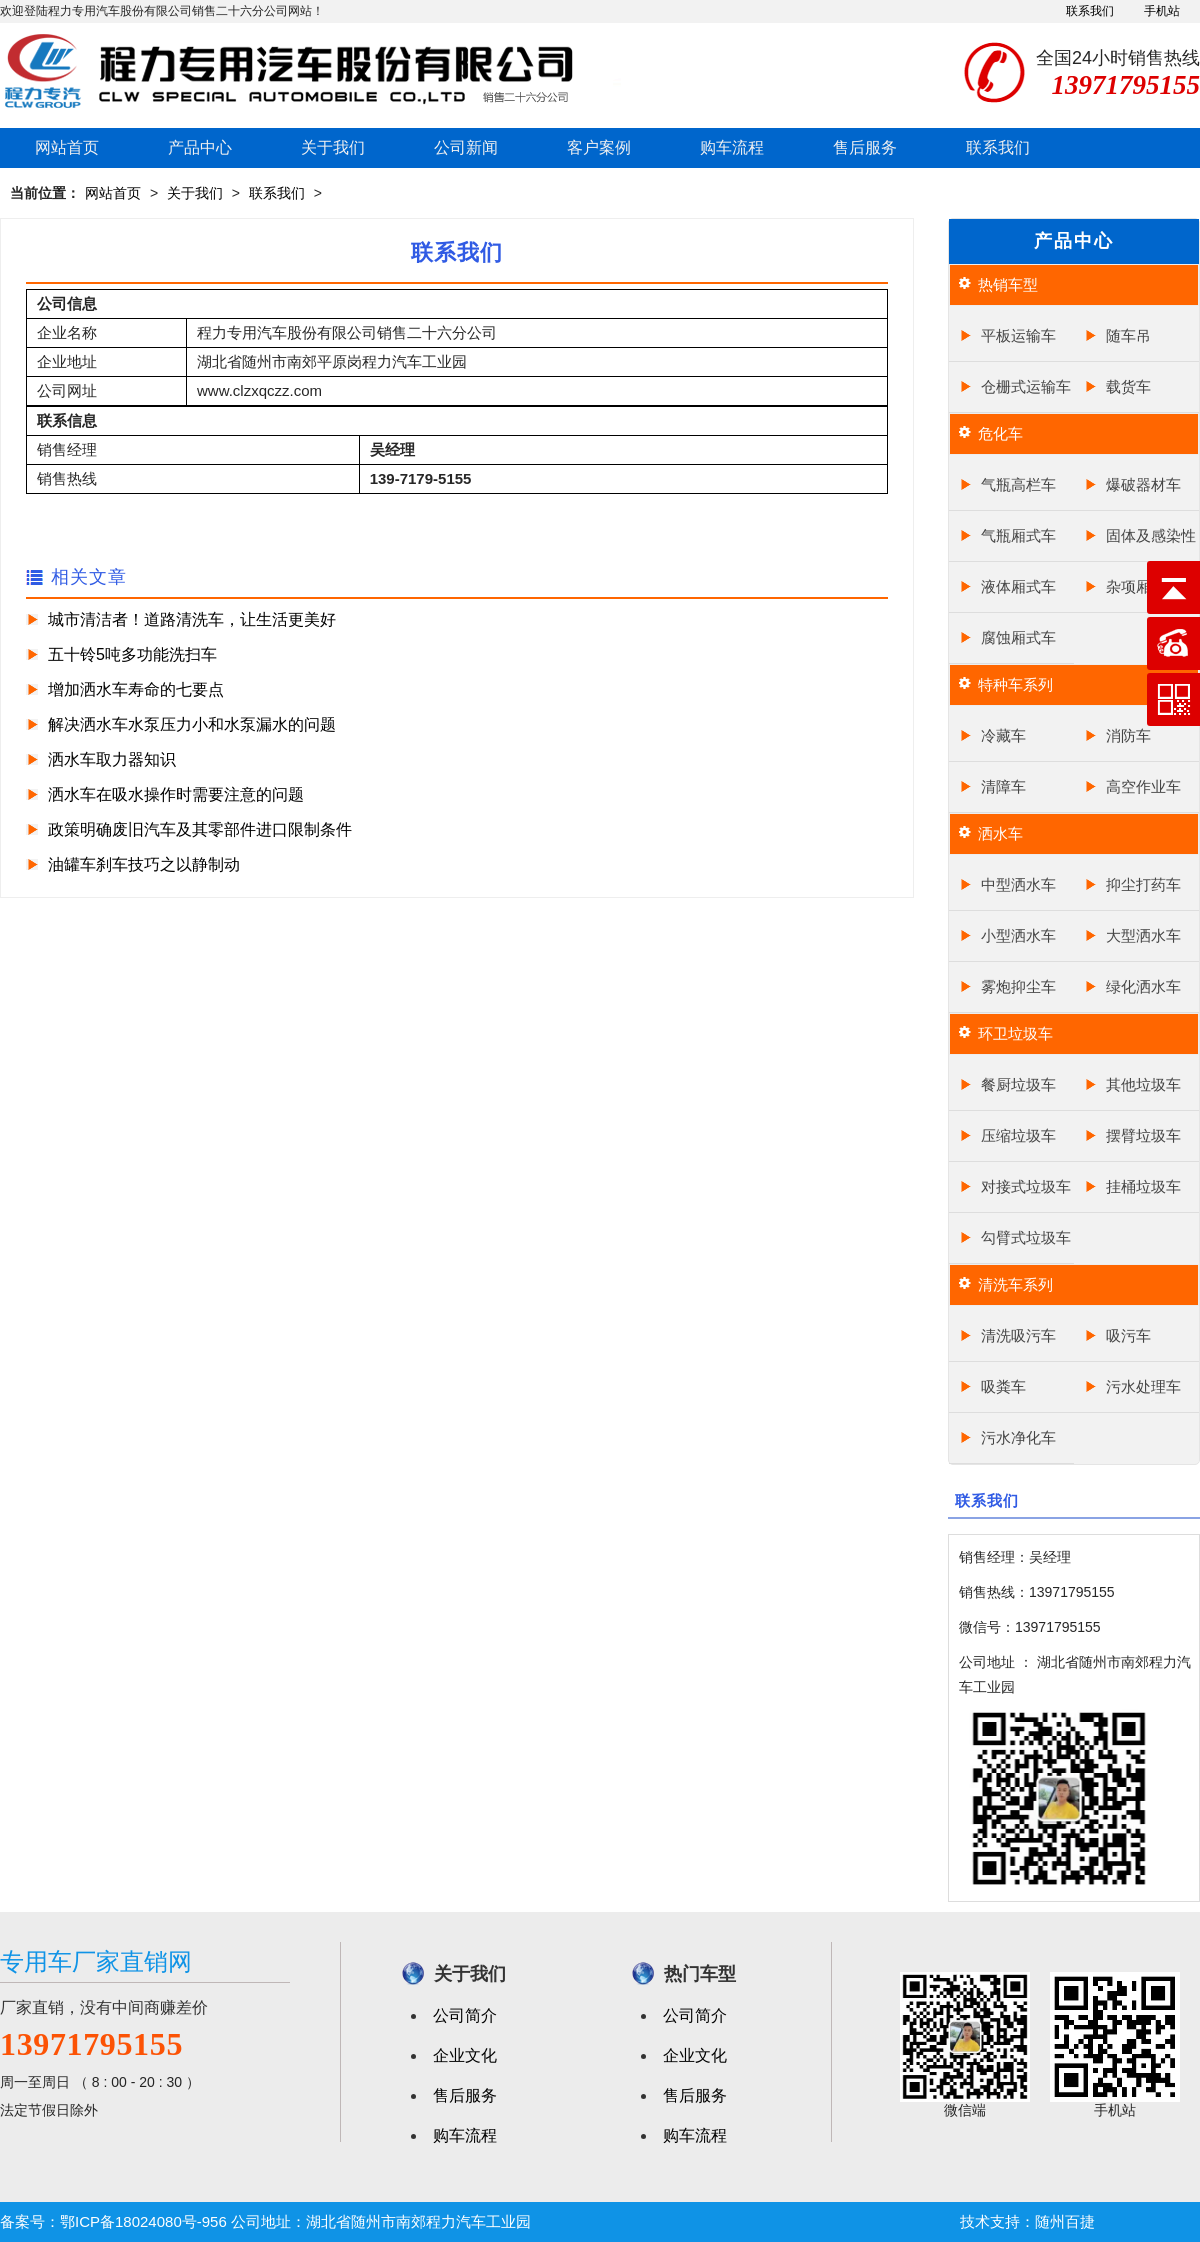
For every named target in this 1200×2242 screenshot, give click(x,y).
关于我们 (333, 147)
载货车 (1128, 386)
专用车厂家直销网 (96, 1961)
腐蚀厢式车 (1018, 637)
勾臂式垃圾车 (1026, 1237)
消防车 (1128, 735)
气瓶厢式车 (1018, 535)
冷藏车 (1003, 735)
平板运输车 (1018, 335)
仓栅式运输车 (1026, 386)
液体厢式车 (1018, 586)
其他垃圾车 (1143, 1084)
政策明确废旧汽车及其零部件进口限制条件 (200, 829)
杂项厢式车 (1143, 586)
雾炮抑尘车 (1018, 986)
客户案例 (599, 147)
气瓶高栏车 (1018, 484)
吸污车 (1128, 1335)
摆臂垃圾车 (1143, 1135)
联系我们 (1090, 11)
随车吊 (1128, 335)
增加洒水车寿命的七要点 (136, 689)
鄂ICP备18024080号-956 (143, 2221)
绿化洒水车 (1143, 986)
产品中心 (200, 147)
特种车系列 (1015, 684)
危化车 (1000, 433)
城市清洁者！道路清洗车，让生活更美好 (192, 619)
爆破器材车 (1143, 484)
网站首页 (67, 147)
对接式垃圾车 (1026, 1186)
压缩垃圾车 (1018, 1135)
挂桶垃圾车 (1143, 1186)
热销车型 (1008, 284)
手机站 (1162, 11)
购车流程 (732, 147)
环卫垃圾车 (1015, 1033)
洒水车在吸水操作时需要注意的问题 (176, 794)
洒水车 (1000, 833)
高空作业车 (1143, 786)
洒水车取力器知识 (112, 759)
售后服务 (865, 147)
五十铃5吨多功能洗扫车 (132, 654)
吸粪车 (1003, 1386)
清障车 (1003, 786)
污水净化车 (1018, 1437)
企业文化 (465, 2055)
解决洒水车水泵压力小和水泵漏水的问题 (192, 724)
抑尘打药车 (1143, 884)
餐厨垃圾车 (1018, 1084)
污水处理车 (1143, 1386)
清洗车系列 (1015, 1284)
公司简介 (465, 2015)
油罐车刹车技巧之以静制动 (144, 864)
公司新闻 (466, 147)
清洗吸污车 (1018, 1335)
